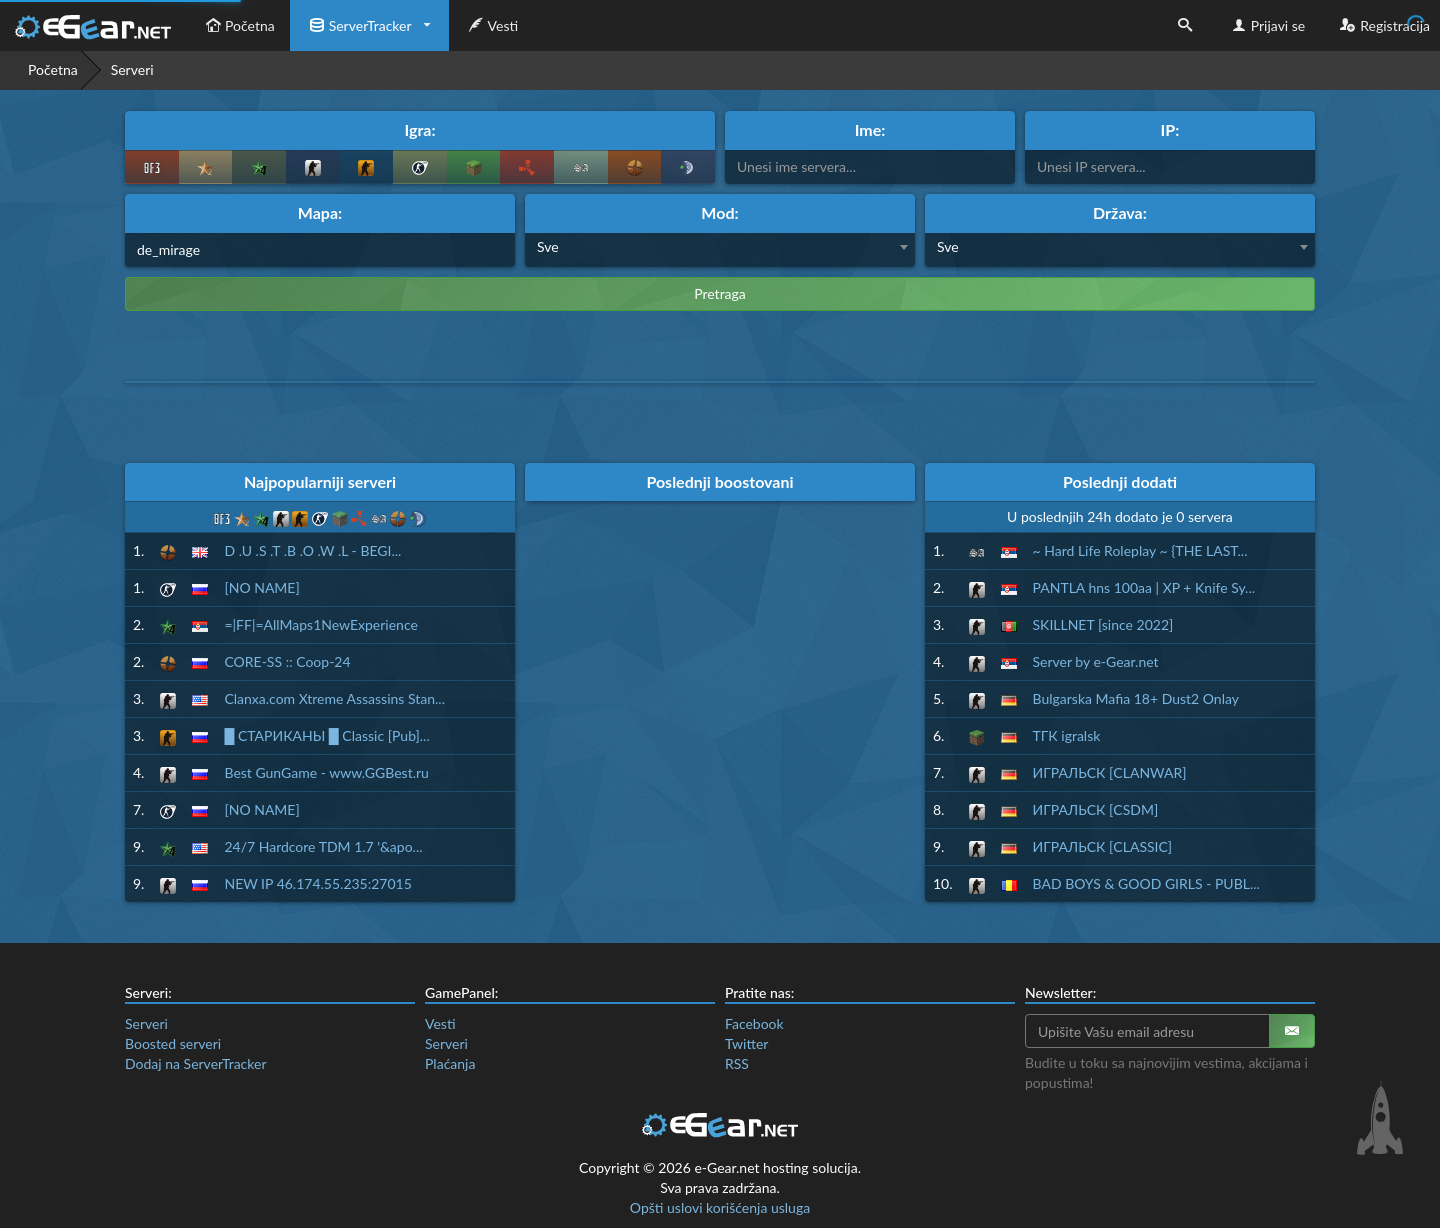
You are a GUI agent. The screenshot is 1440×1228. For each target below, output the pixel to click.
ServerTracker (358, 25)
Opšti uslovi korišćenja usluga (720, 1207)
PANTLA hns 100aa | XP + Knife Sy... (1144, 587)
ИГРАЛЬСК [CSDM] (1096, 809)
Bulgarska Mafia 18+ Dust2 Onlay (1136, 698)
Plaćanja (450, 1063)
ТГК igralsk (1067, 735)
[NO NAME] (261, 587)
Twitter (746, 1043)
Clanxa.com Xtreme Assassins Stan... (334, 698)
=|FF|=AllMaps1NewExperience (320, 624)
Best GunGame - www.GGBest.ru (326, 772)
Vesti (491, 25)
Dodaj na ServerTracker (195, 1063)
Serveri (146, 1023)
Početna (238, 25)
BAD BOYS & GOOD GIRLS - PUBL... (1146, 883)
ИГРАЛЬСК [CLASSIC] (1103, 846)
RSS (737, 1063)
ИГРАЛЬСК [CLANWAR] (1110, 772)
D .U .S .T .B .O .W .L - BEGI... (312, 550)
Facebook (754, 1023)
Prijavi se (1266, 25)
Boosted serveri (173, 1043)
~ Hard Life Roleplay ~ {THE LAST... (1140, 550)
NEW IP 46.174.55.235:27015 (317, 883)
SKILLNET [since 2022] (1103, 624)
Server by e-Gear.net (1096, 661)
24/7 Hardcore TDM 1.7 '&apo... (323, 846)
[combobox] (720, 250)
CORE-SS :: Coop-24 (287, 661)
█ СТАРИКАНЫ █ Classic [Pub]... (326, 735)
